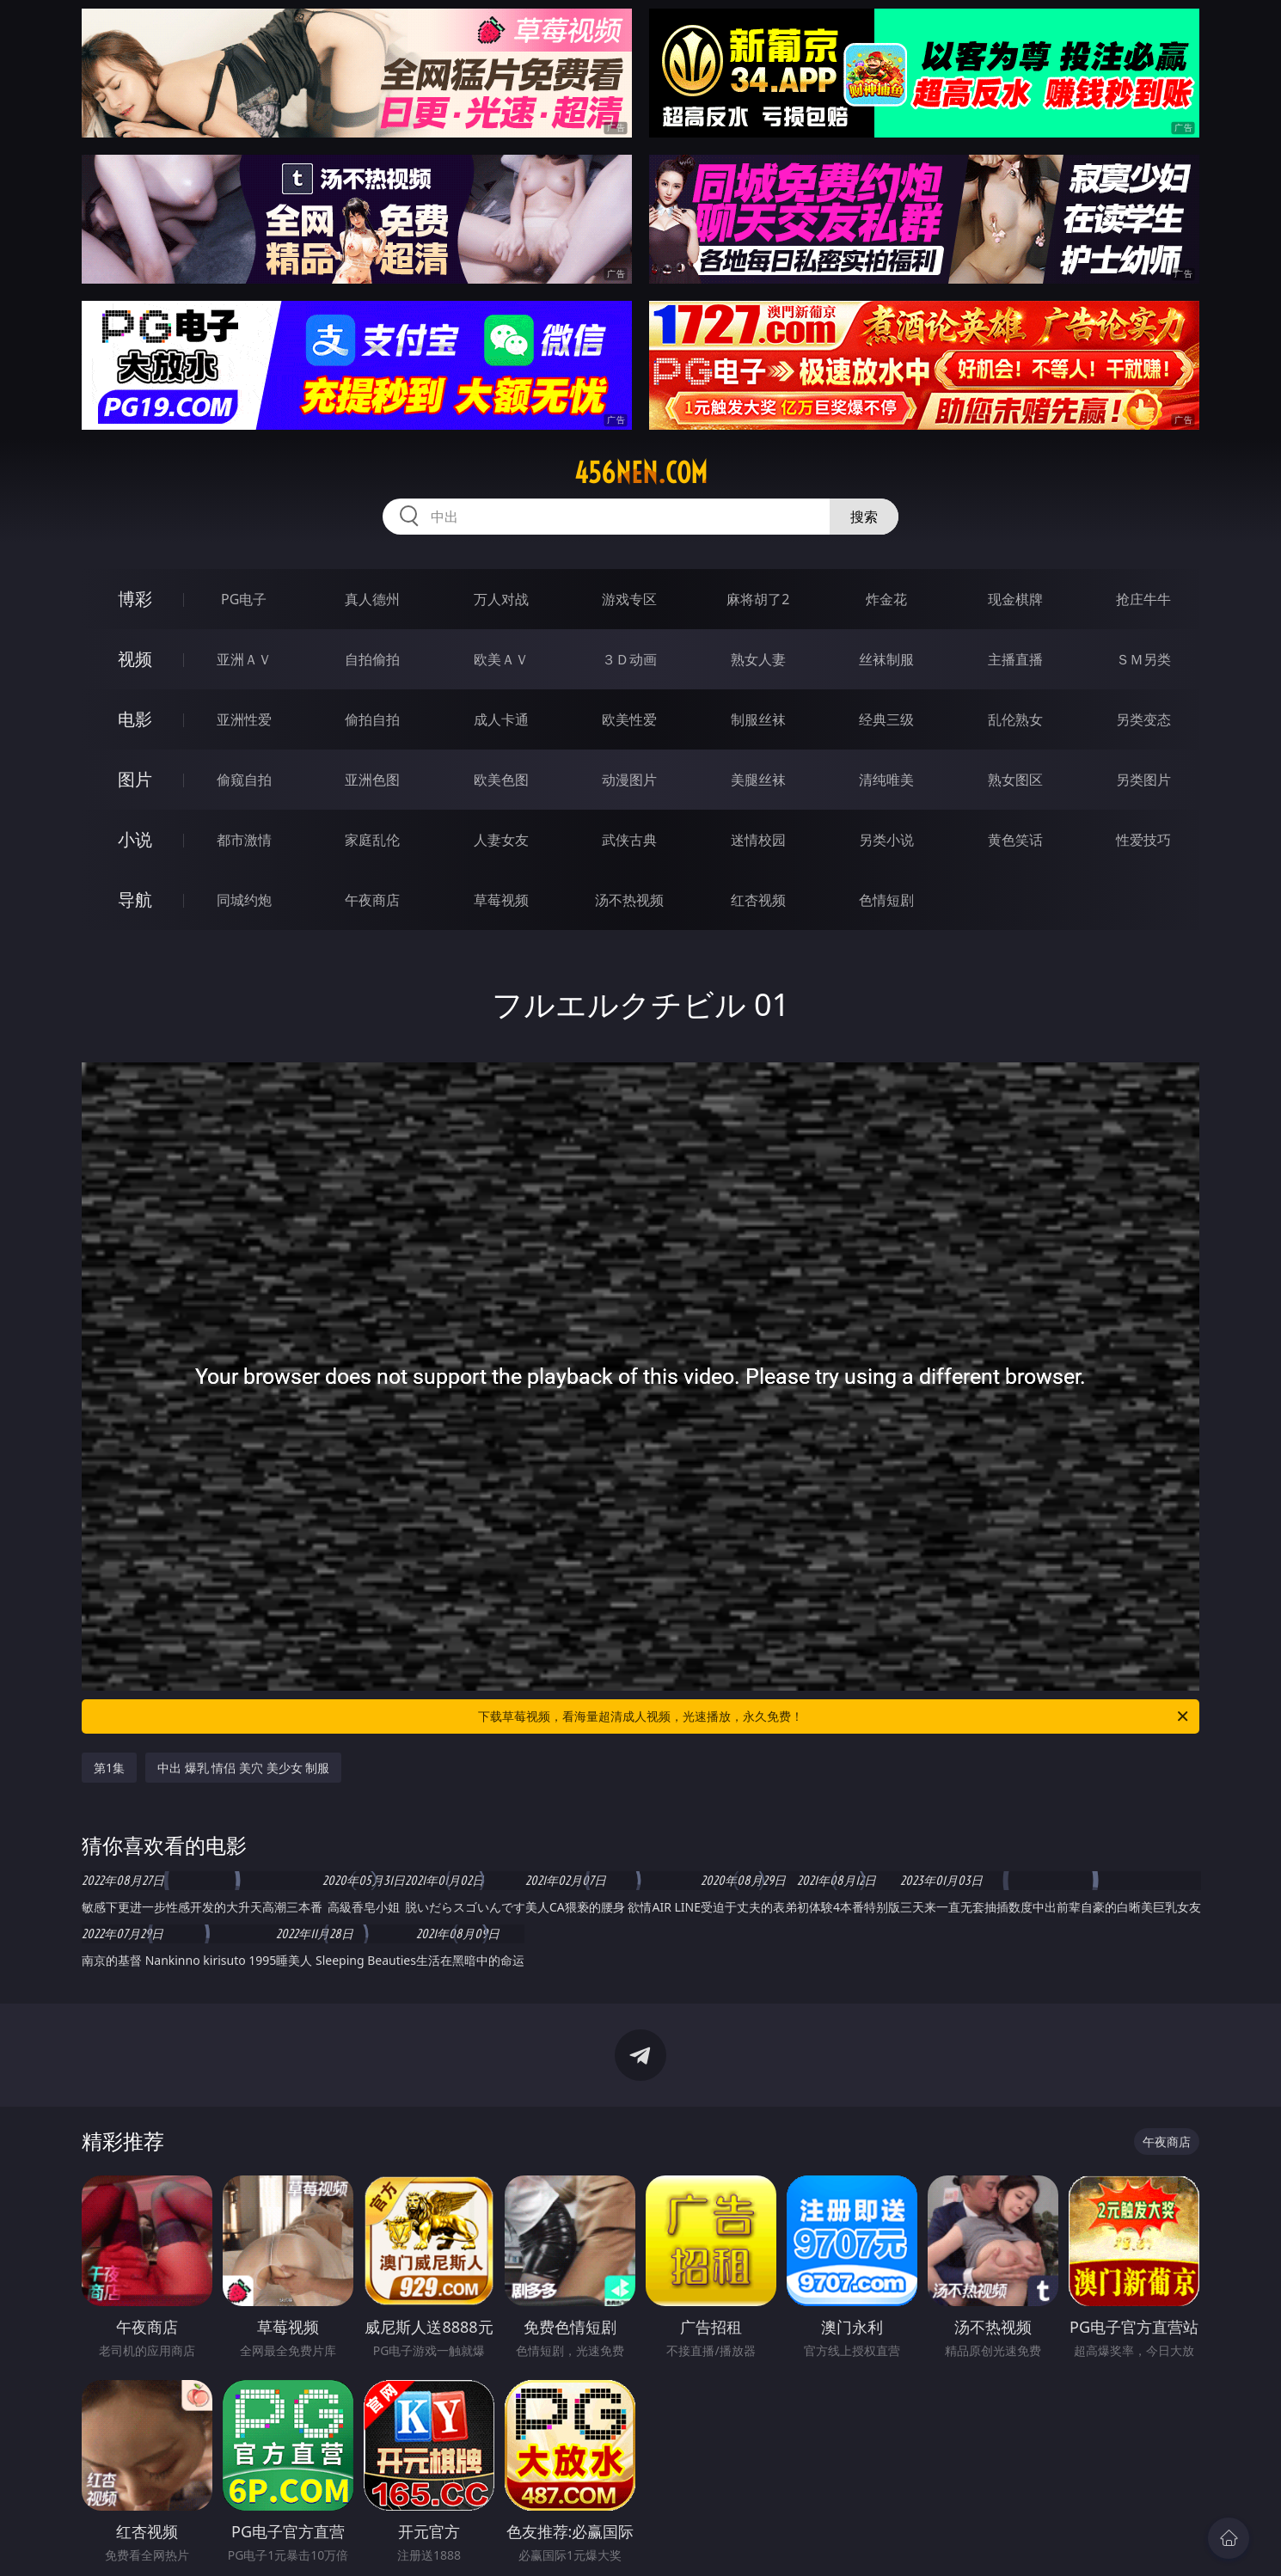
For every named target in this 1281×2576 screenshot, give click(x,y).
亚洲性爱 (244, 719)
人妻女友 (501, 839)
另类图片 (1143, 779)
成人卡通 (501, 719)
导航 (135, 899)
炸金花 (886, 599)
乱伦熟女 (1015, 719)
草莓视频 (501, 899)
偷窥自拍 (244, 779)
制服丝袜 (758, 719)
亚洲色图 (372, 779)
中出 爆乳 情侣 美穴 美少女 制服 (243, 1767)
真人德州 (372, 599)
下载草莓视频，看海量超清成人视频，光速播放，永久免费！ (834, 1716)
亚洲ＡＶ (244, 659)
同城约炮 (244, 899)
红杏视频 (758, 899)
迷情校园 (758, 839)
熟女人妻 (758, 659)
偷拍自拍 (372, 719)
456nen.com (641, 473)
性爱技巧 (1143, 839)
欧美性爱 (629, 719)
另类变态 (1143, 719)
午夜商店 (372, 899)
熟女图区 (1015, 779)
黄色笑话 (1015, 839)
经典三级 (886, 719)
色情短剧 (886, 899)
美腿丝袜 (758, 779)
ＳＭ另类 (1143, 659)
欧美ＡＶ (501, 659)
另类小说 (886, 839)
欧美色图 (501, 779)
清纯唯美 (886, 779)
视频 (135, 658)
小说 (135, 839)
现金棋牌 (1015, 599)
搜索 (864, 516)
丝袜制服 (886, 659)
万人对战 (501, 599)
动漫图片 (629, 779)
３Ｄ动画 (629, 659)
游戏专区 (629, 599)
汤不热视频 (629, 899)
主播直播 (1015, 659)
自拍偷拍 (372, 659)
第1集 (109, 1767)
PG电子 (244, 599)
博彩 (135, 598)
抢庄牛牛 (1143, 599)
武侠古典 (629, 839)
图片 (135, 779)
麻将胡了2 (757, 599)
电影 (135, 719)
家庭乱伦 (372, 839)
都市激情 (244, 839)
